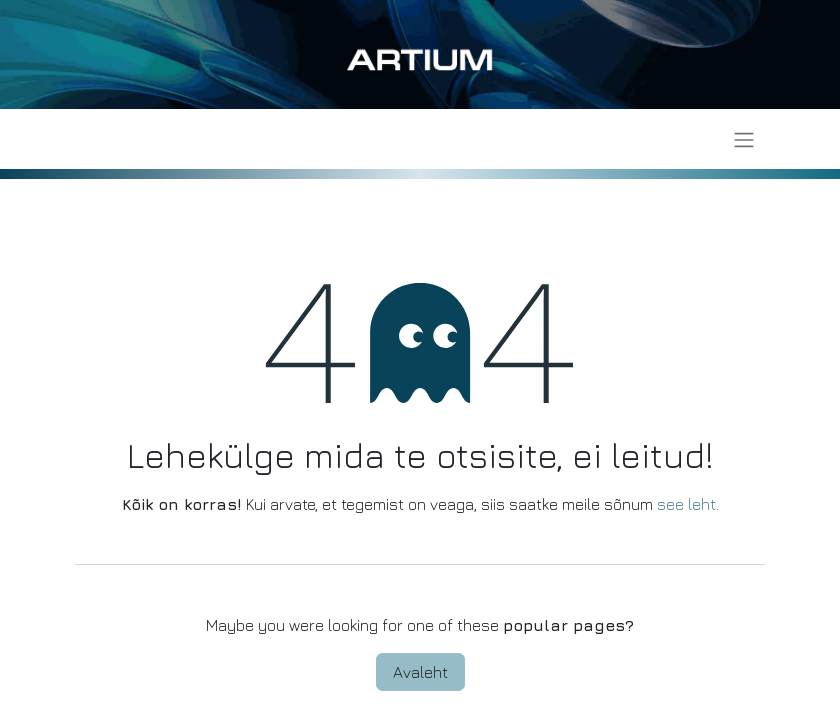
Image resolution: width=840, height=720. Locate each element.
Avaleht (420, 672)
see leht (686, 504)
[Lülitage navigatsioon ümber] (744, 139)
